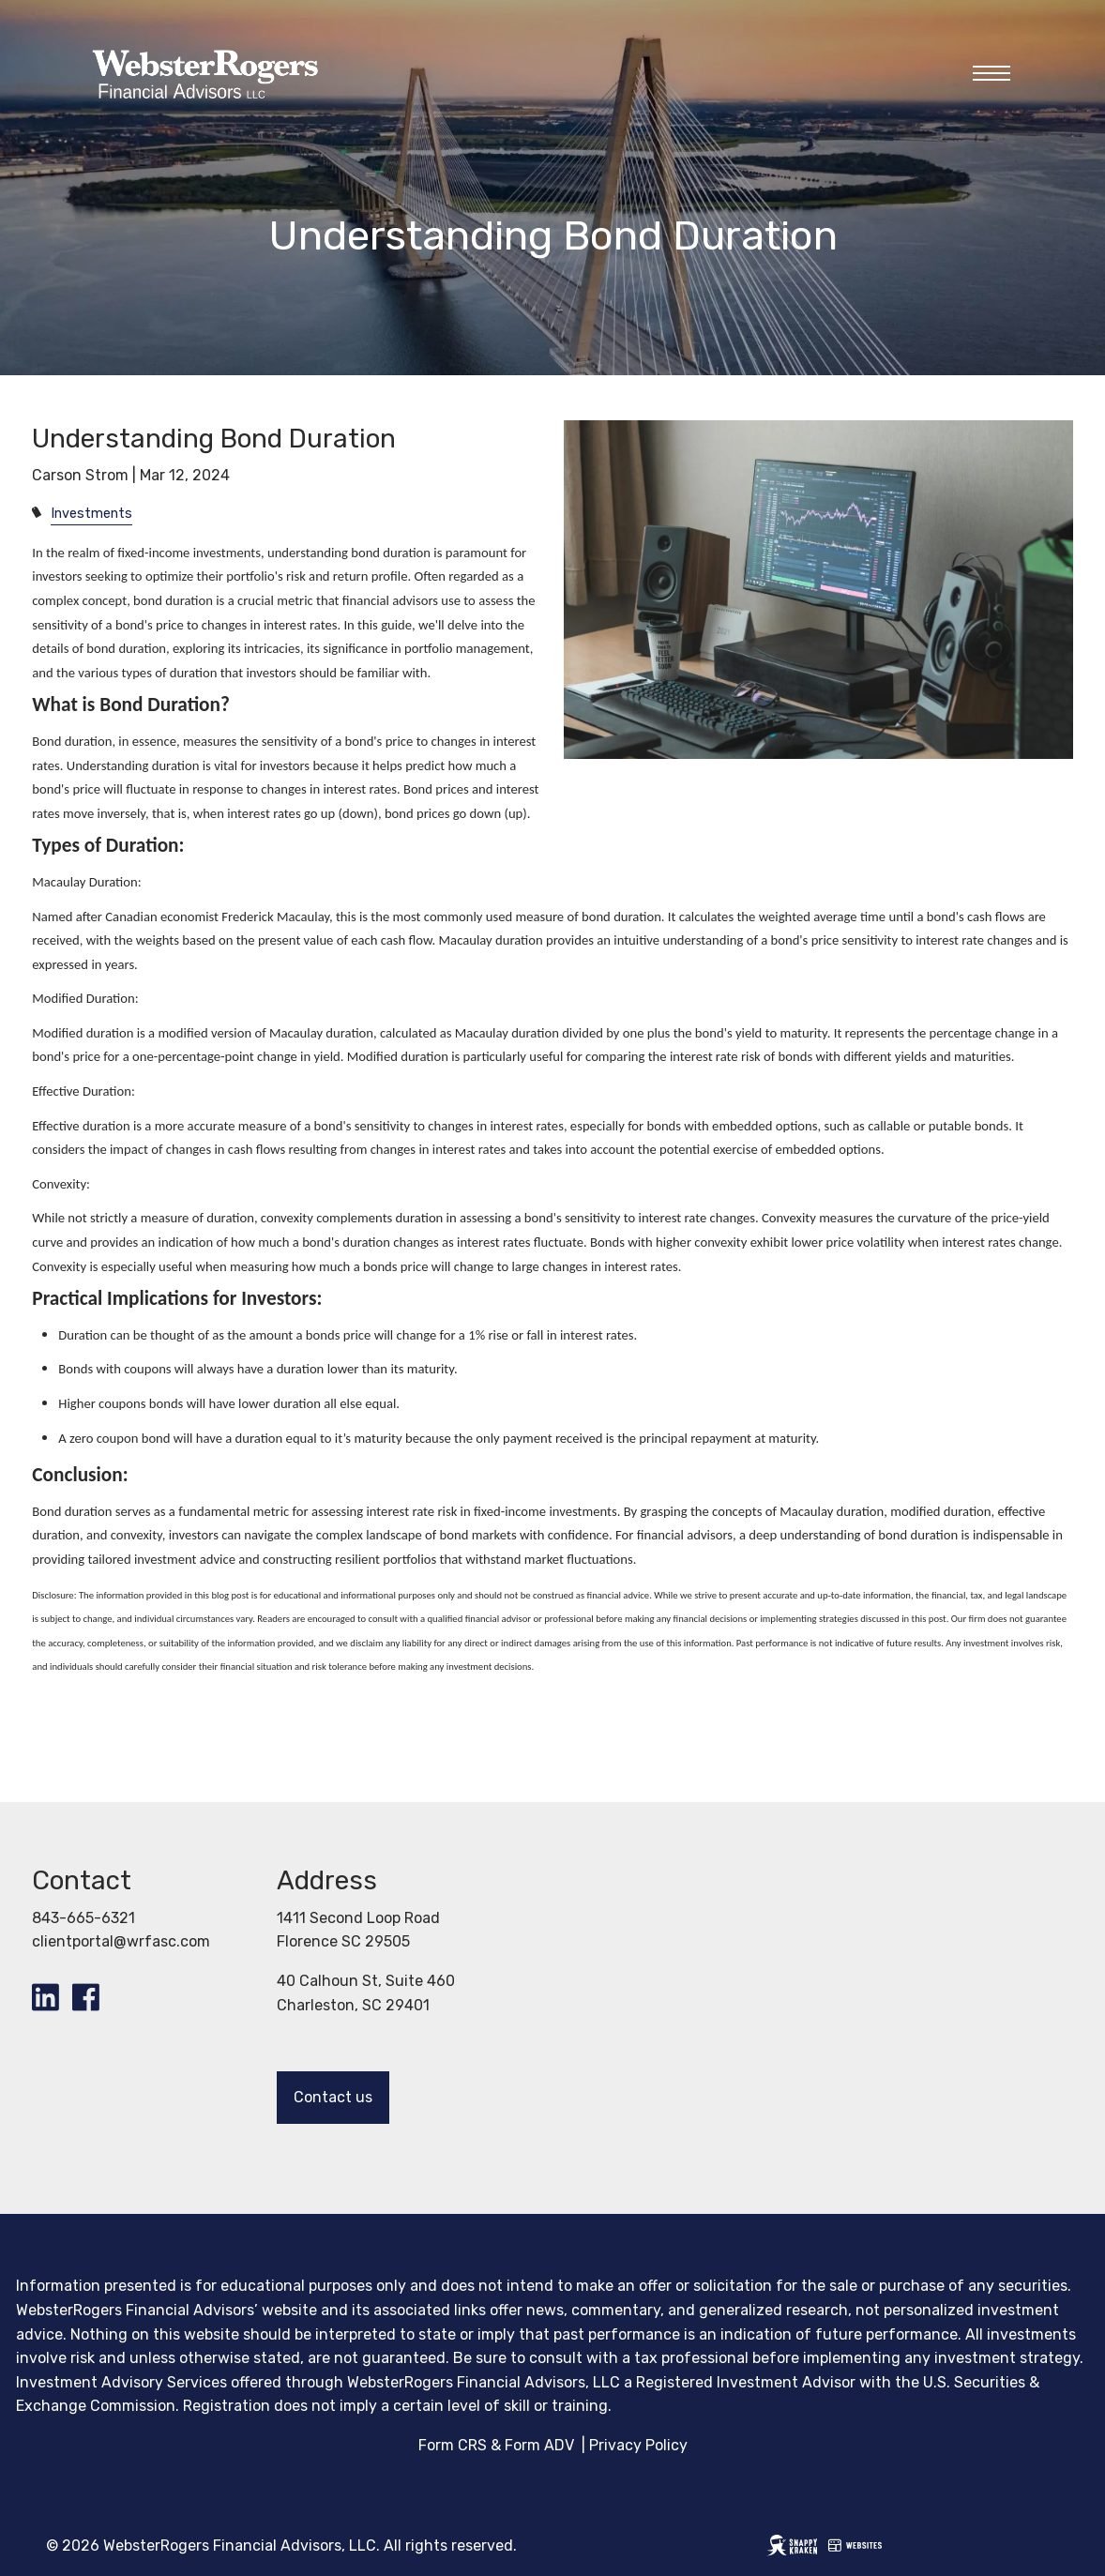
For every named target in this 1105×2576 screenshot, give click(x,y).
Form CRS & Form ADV (496, 2445)
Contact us (333, 2097)
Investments (91, 514)
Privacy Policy (638, 2445)
